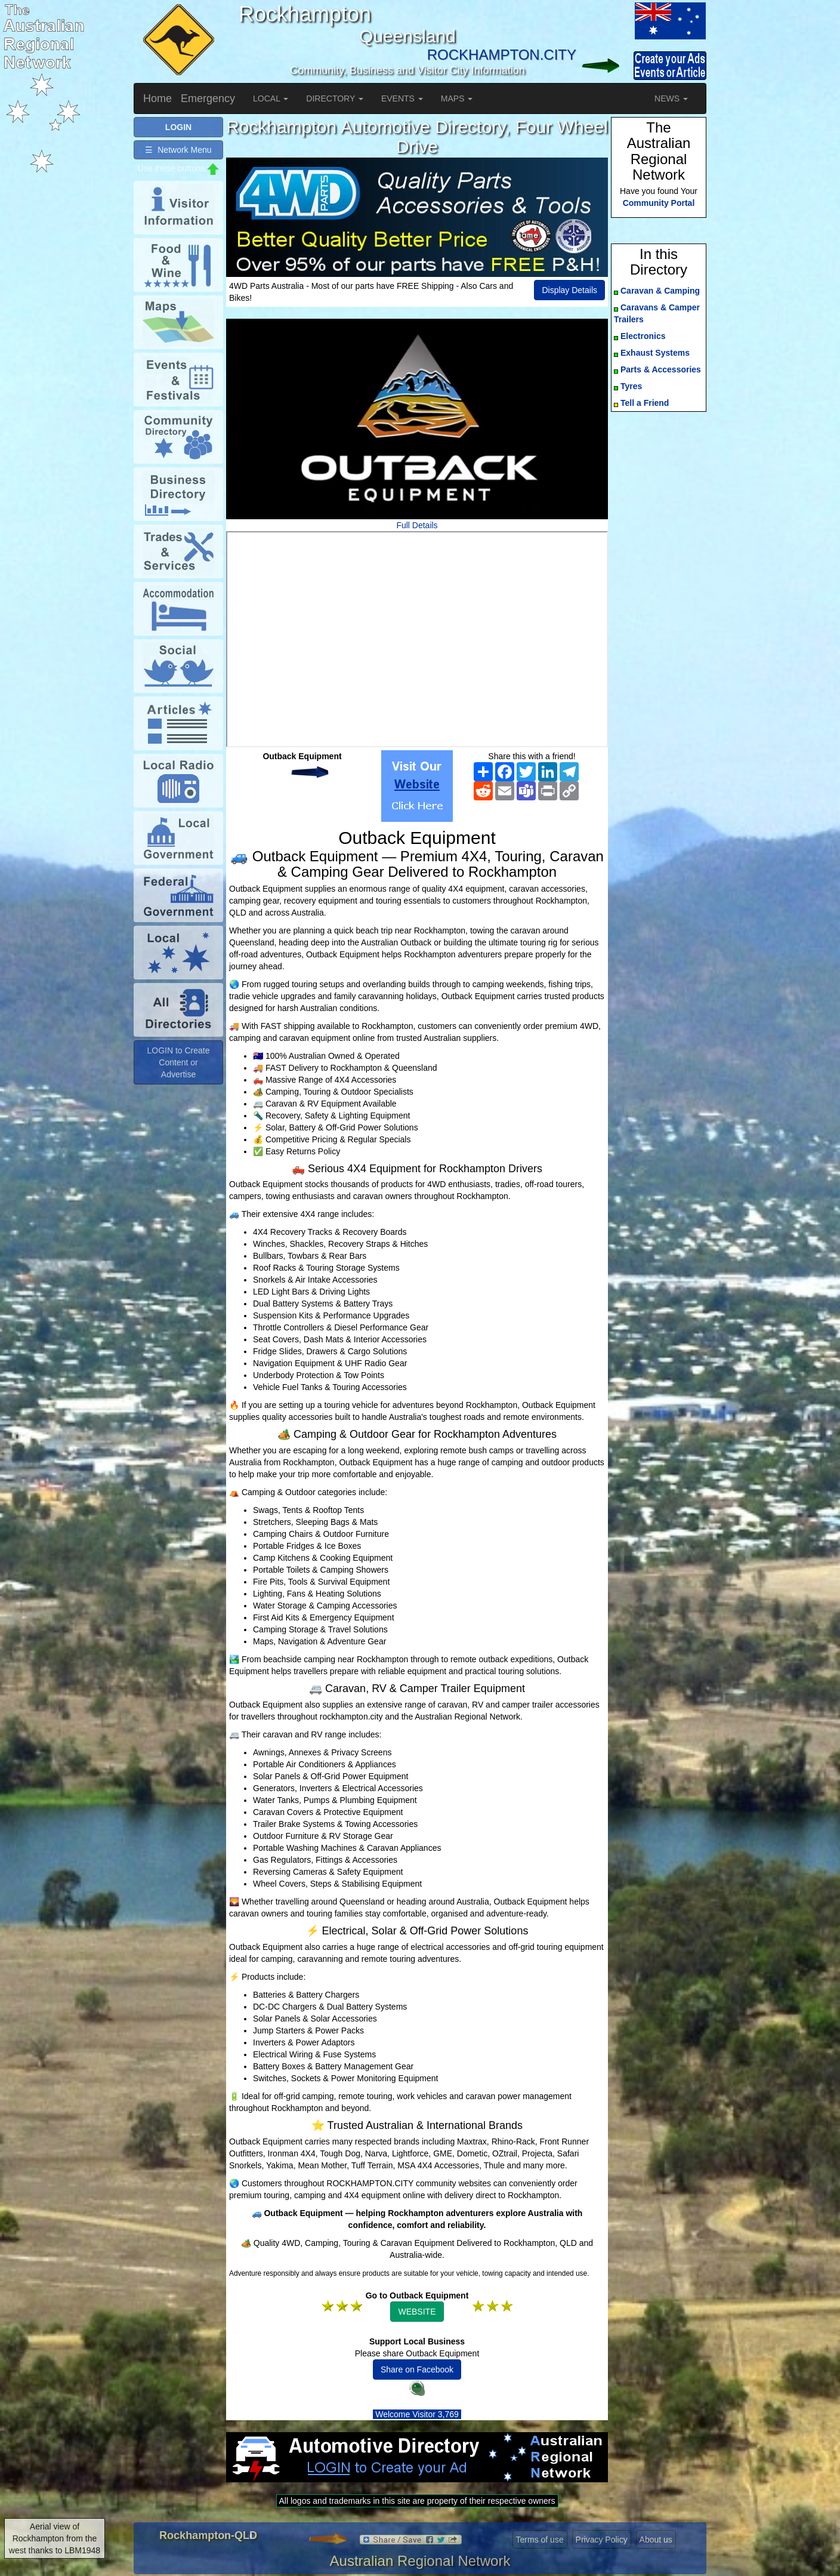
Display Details (569, 290)
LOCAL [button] (270, 98)
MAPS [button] (457, 98)
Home (157, 98)
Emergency (208, 98)
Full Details (416, 525)
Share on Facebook (417, 2369)
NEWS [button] (671, 98)
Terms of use (540, 2539)
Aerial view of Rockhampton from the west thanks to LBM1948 (54, 2538)
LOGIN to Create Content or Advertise (178, 1062)
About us (656, 2539)
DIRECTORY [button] (334, 98)
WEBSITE (417, 2311)
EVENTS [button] (402, 98)
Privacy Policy (602, 2539)
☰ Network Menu (178, 150)
